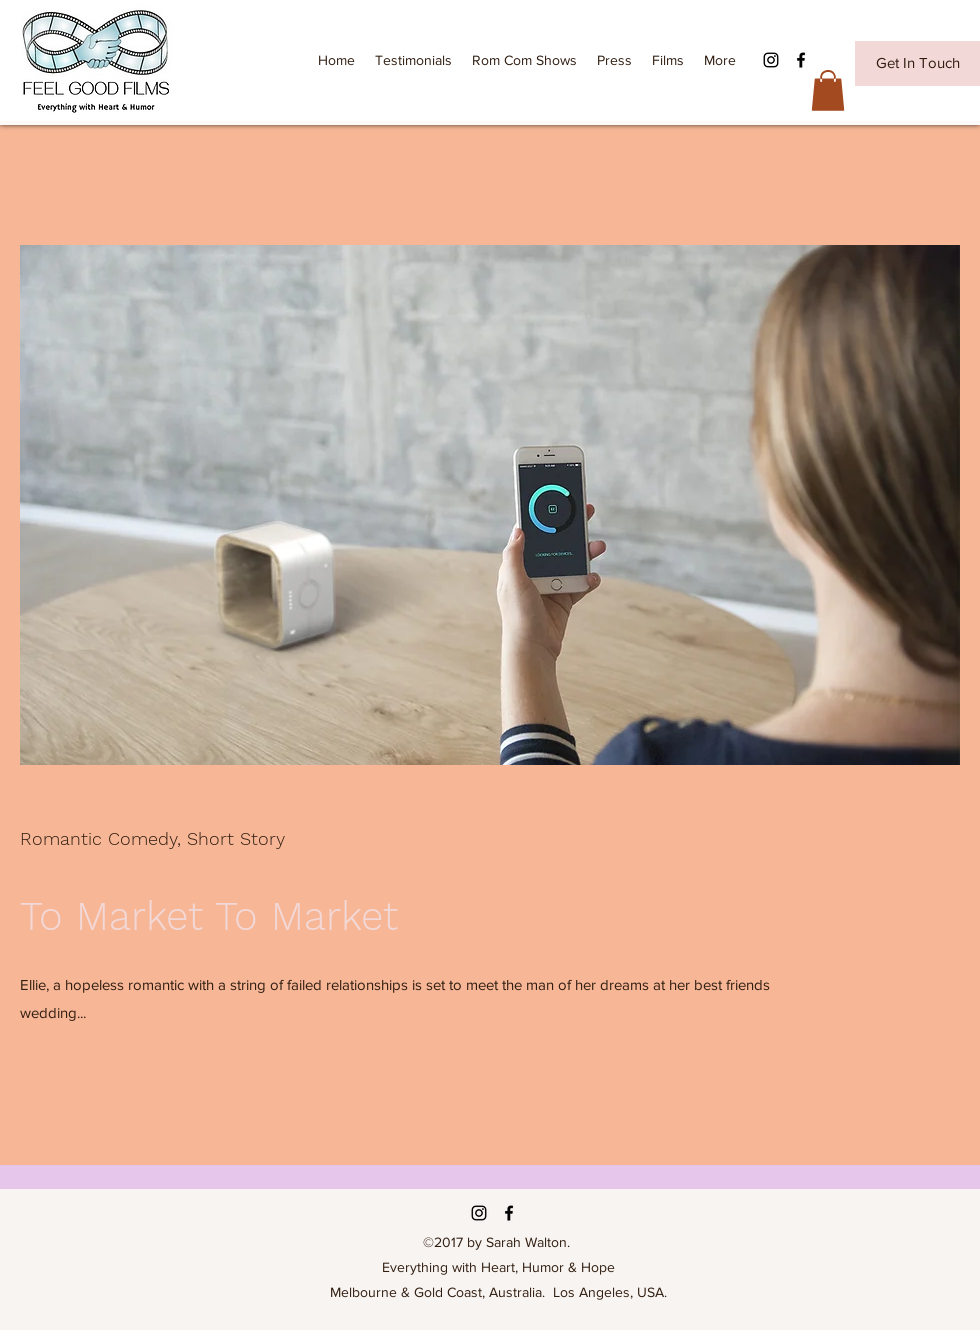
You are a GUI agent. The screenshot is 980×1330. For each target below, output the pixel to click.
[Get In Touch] (917, 63)
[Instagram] (771, 60)
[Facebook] (801, 60)
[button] (828, 90)
